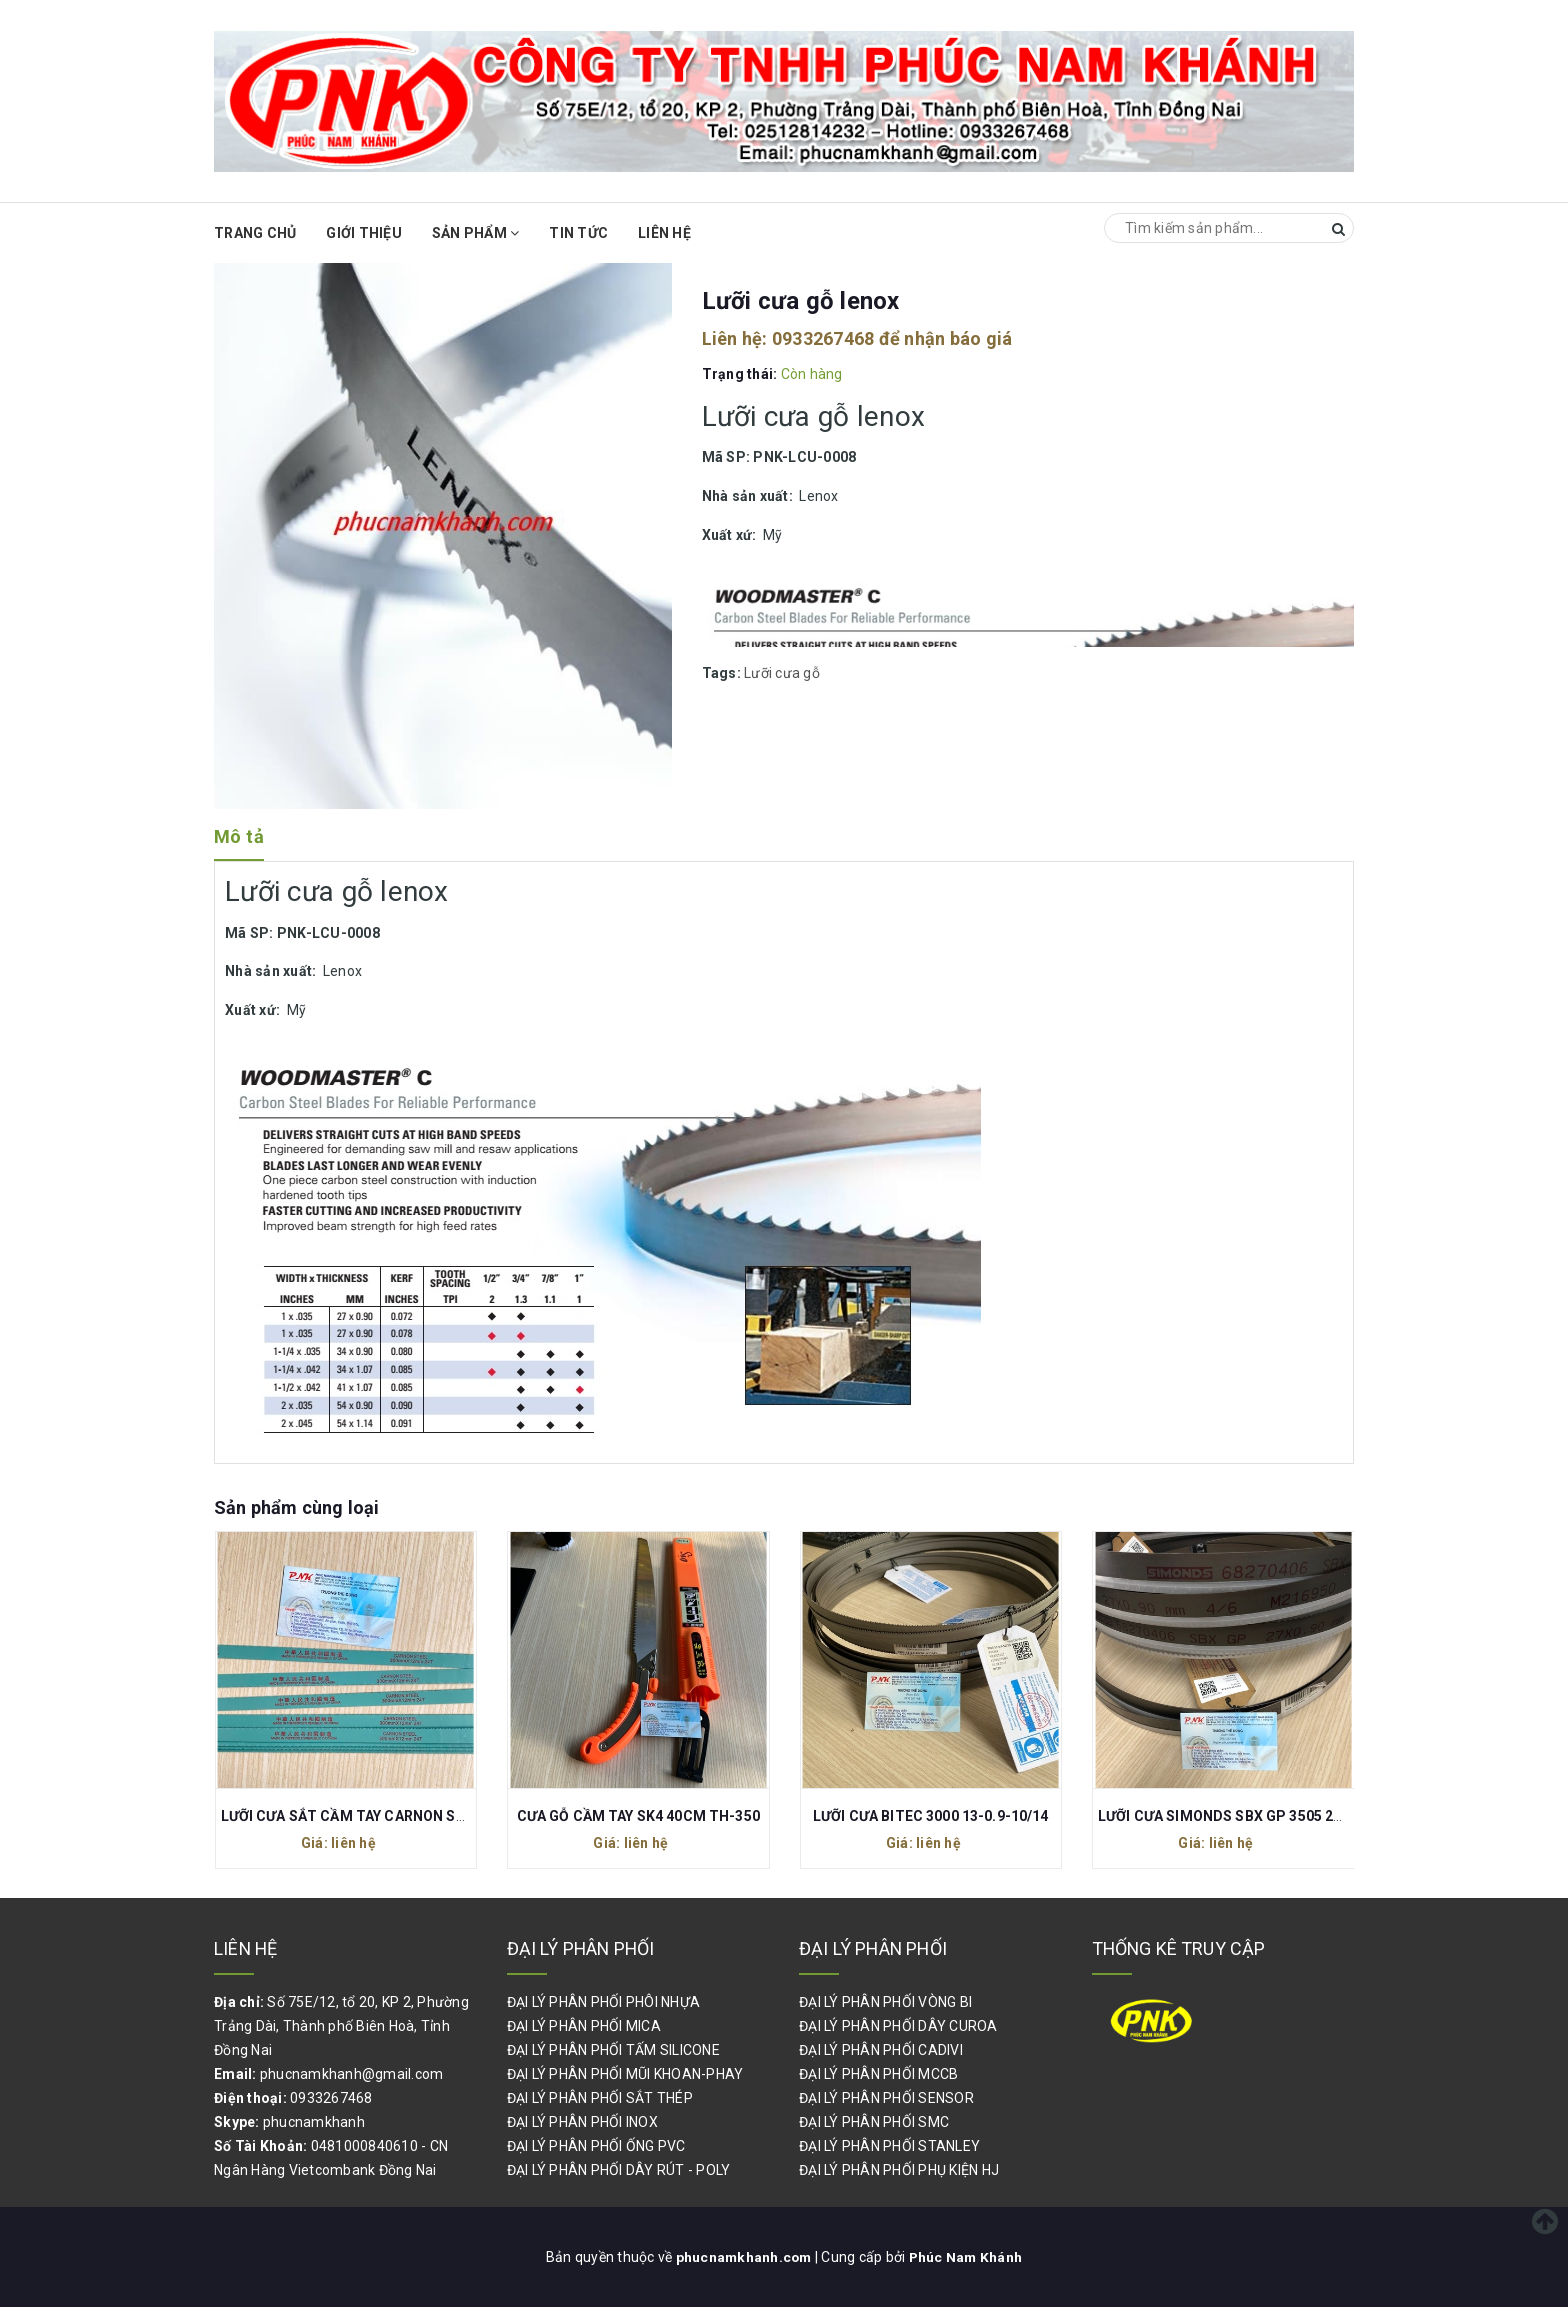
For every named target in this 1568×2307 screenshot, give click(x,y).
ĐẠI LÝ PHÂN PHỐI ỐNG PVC (596, 2146)
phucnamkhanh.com (744, 2257)
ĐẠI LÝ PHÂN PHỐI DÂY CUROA (898, 2026)
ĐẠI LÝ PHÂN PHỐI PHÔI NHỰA (604, 2002)
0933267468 (823, 338)
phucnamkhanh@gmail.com (352, 2074)
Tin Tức (578, 233)
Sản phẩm (476, 233)
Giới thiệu (364, 233)
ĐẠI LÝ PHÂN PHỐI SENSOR (886, 2098)
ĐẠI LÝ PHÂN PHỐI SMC (874, 2122)
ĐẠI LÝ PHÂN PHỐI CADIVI (881, 2050)
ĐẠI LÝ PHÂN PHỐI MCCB (878, 2074)
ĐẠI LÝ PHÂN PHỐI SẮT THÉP (600, 2098)
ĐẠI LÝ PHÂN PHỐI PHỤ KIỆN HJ (899, 2170)
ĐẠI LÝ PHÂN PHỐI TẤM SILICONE (613, 2050)
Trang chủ (255, 233)
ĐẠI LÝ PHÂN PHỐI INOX (582, 2122)
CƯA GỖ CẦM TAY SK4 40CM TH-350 (638, 1816)
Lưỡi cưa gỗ (782, 673)
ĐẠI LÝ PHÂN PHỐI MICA (584, 2026)
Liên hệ (664, 233)
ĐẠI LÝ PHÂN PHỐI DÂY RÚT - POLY (619, 2170)
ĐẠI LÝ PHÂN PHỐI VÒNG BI (885, 2002)
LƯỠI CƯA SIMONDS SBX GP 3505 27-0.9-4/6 (1246, 1816)
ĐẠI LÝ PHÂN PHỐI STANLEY (889, 2146)
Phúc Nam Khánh (967, 2257)
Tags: (723, 673)
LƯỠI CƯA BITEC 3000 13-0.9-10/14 (930, 1816)
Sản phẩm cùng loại (296, 1507)
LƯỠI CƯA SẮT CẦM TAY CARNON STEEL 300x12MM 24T (409, 1816)
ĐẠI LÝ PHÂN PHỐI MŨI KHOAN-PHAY (625, 2074)
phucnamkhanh (314, 2122)
